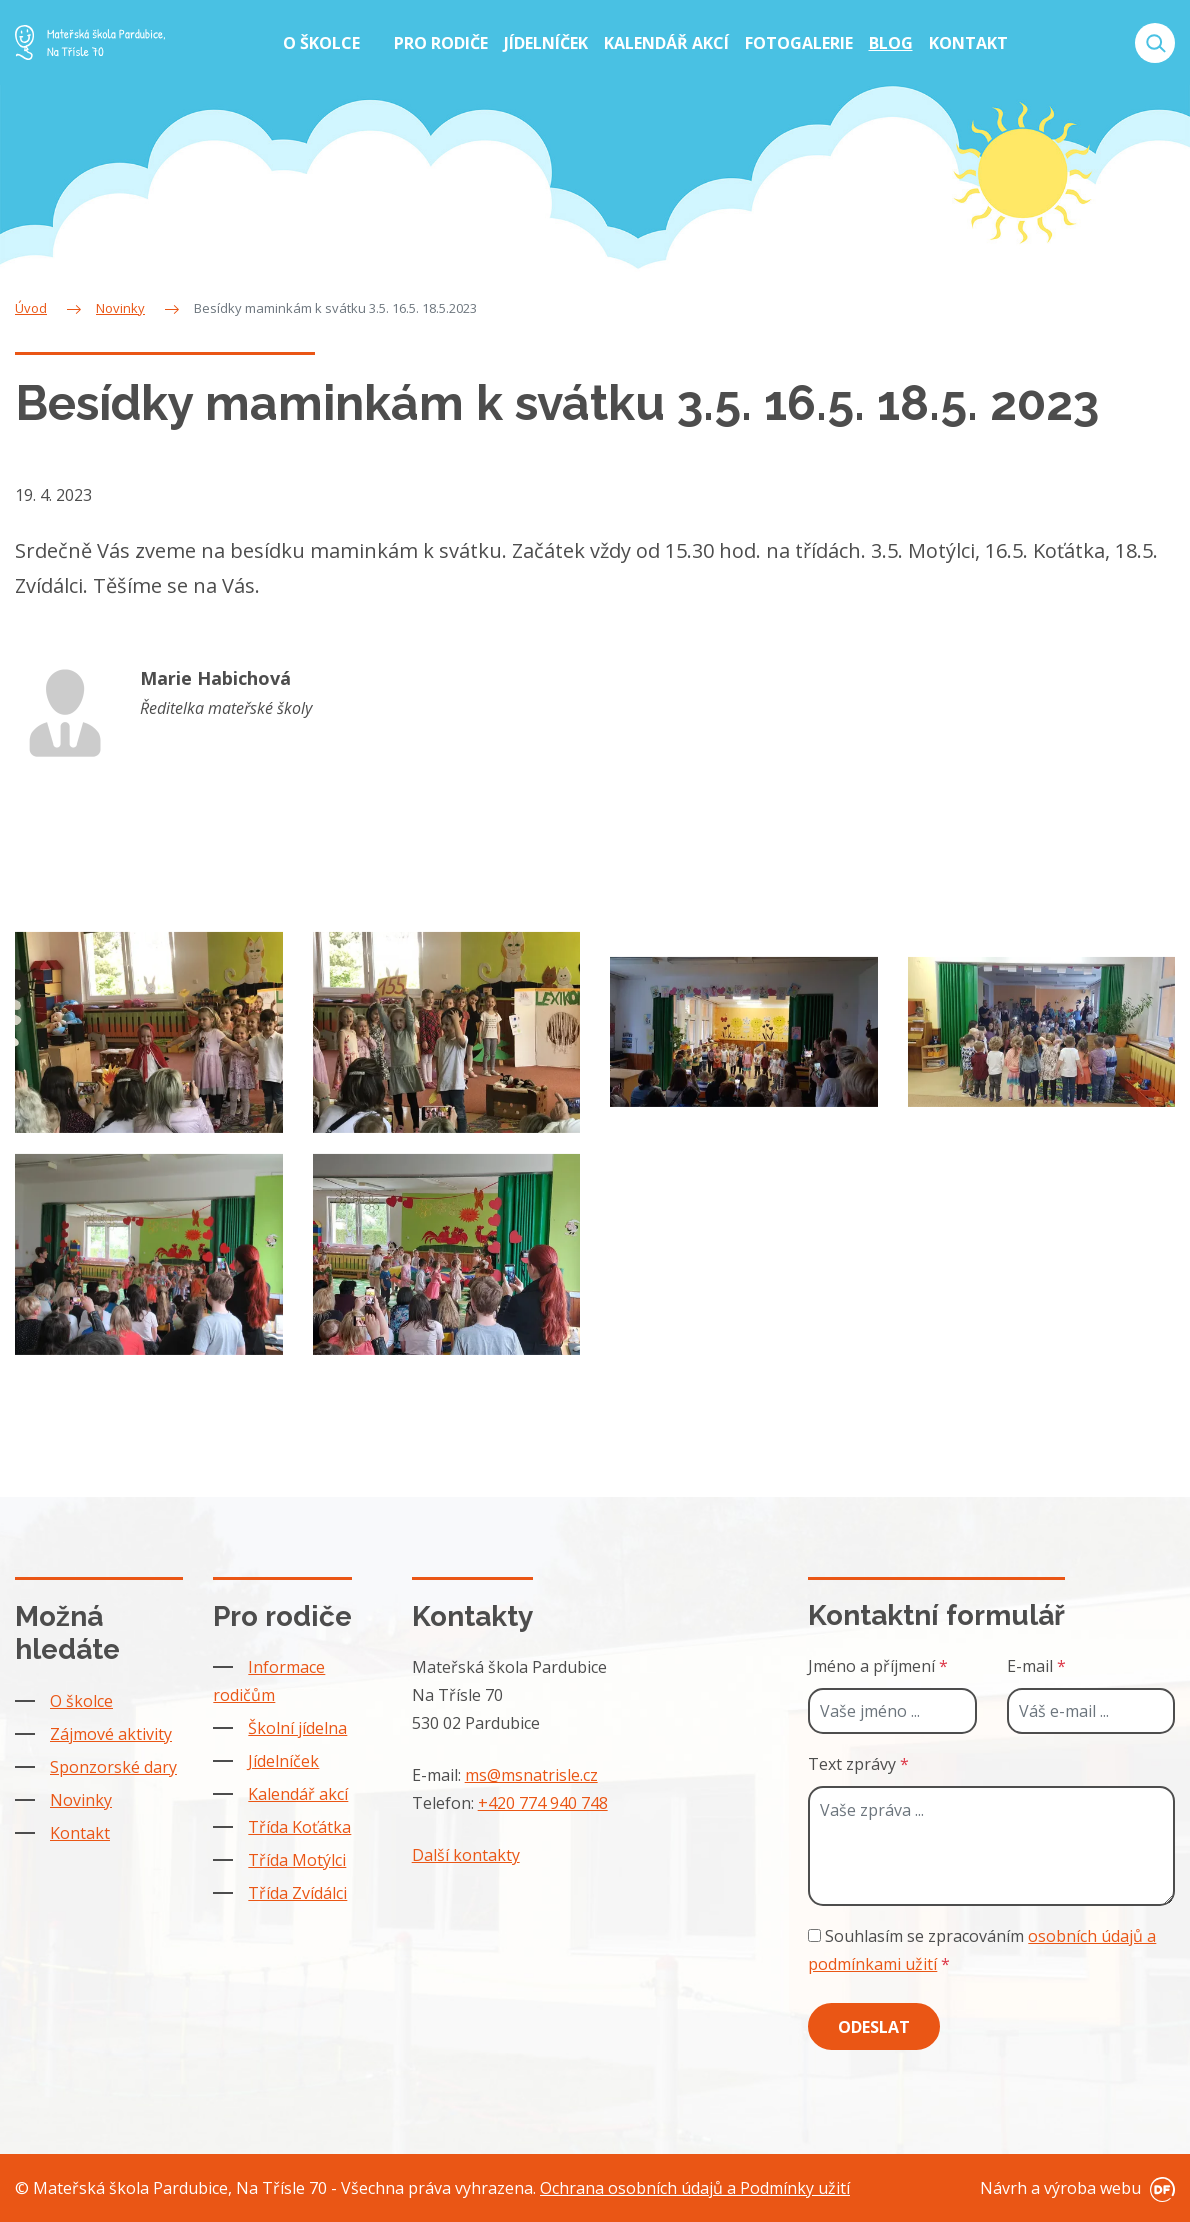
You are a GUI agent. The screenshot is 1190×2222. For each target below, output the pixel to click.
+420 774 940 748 (543, 1803)
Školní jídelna (297, 1728)
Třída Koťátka (299, 1827)
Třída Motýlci (297, 1860)
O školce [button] (323, 43)
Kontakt (80, 1833)
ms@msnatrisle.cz (531, 1775)
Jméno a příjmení (878, 1666)
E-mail (1036, 1666)
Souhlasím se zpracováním (982, 1950)
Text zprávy (858, 1764)
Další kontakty (466, 1855)
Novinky (81, 1800)
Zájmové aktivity (111, 1734)
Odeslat (874, 2027)
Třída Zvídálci (297, 1893)
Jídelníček (283, 1761)
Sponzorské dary (113, 1767)
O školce (81, 1701)
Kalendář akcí (298, 1794)
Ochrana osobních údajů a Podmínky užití (695, 2188)
